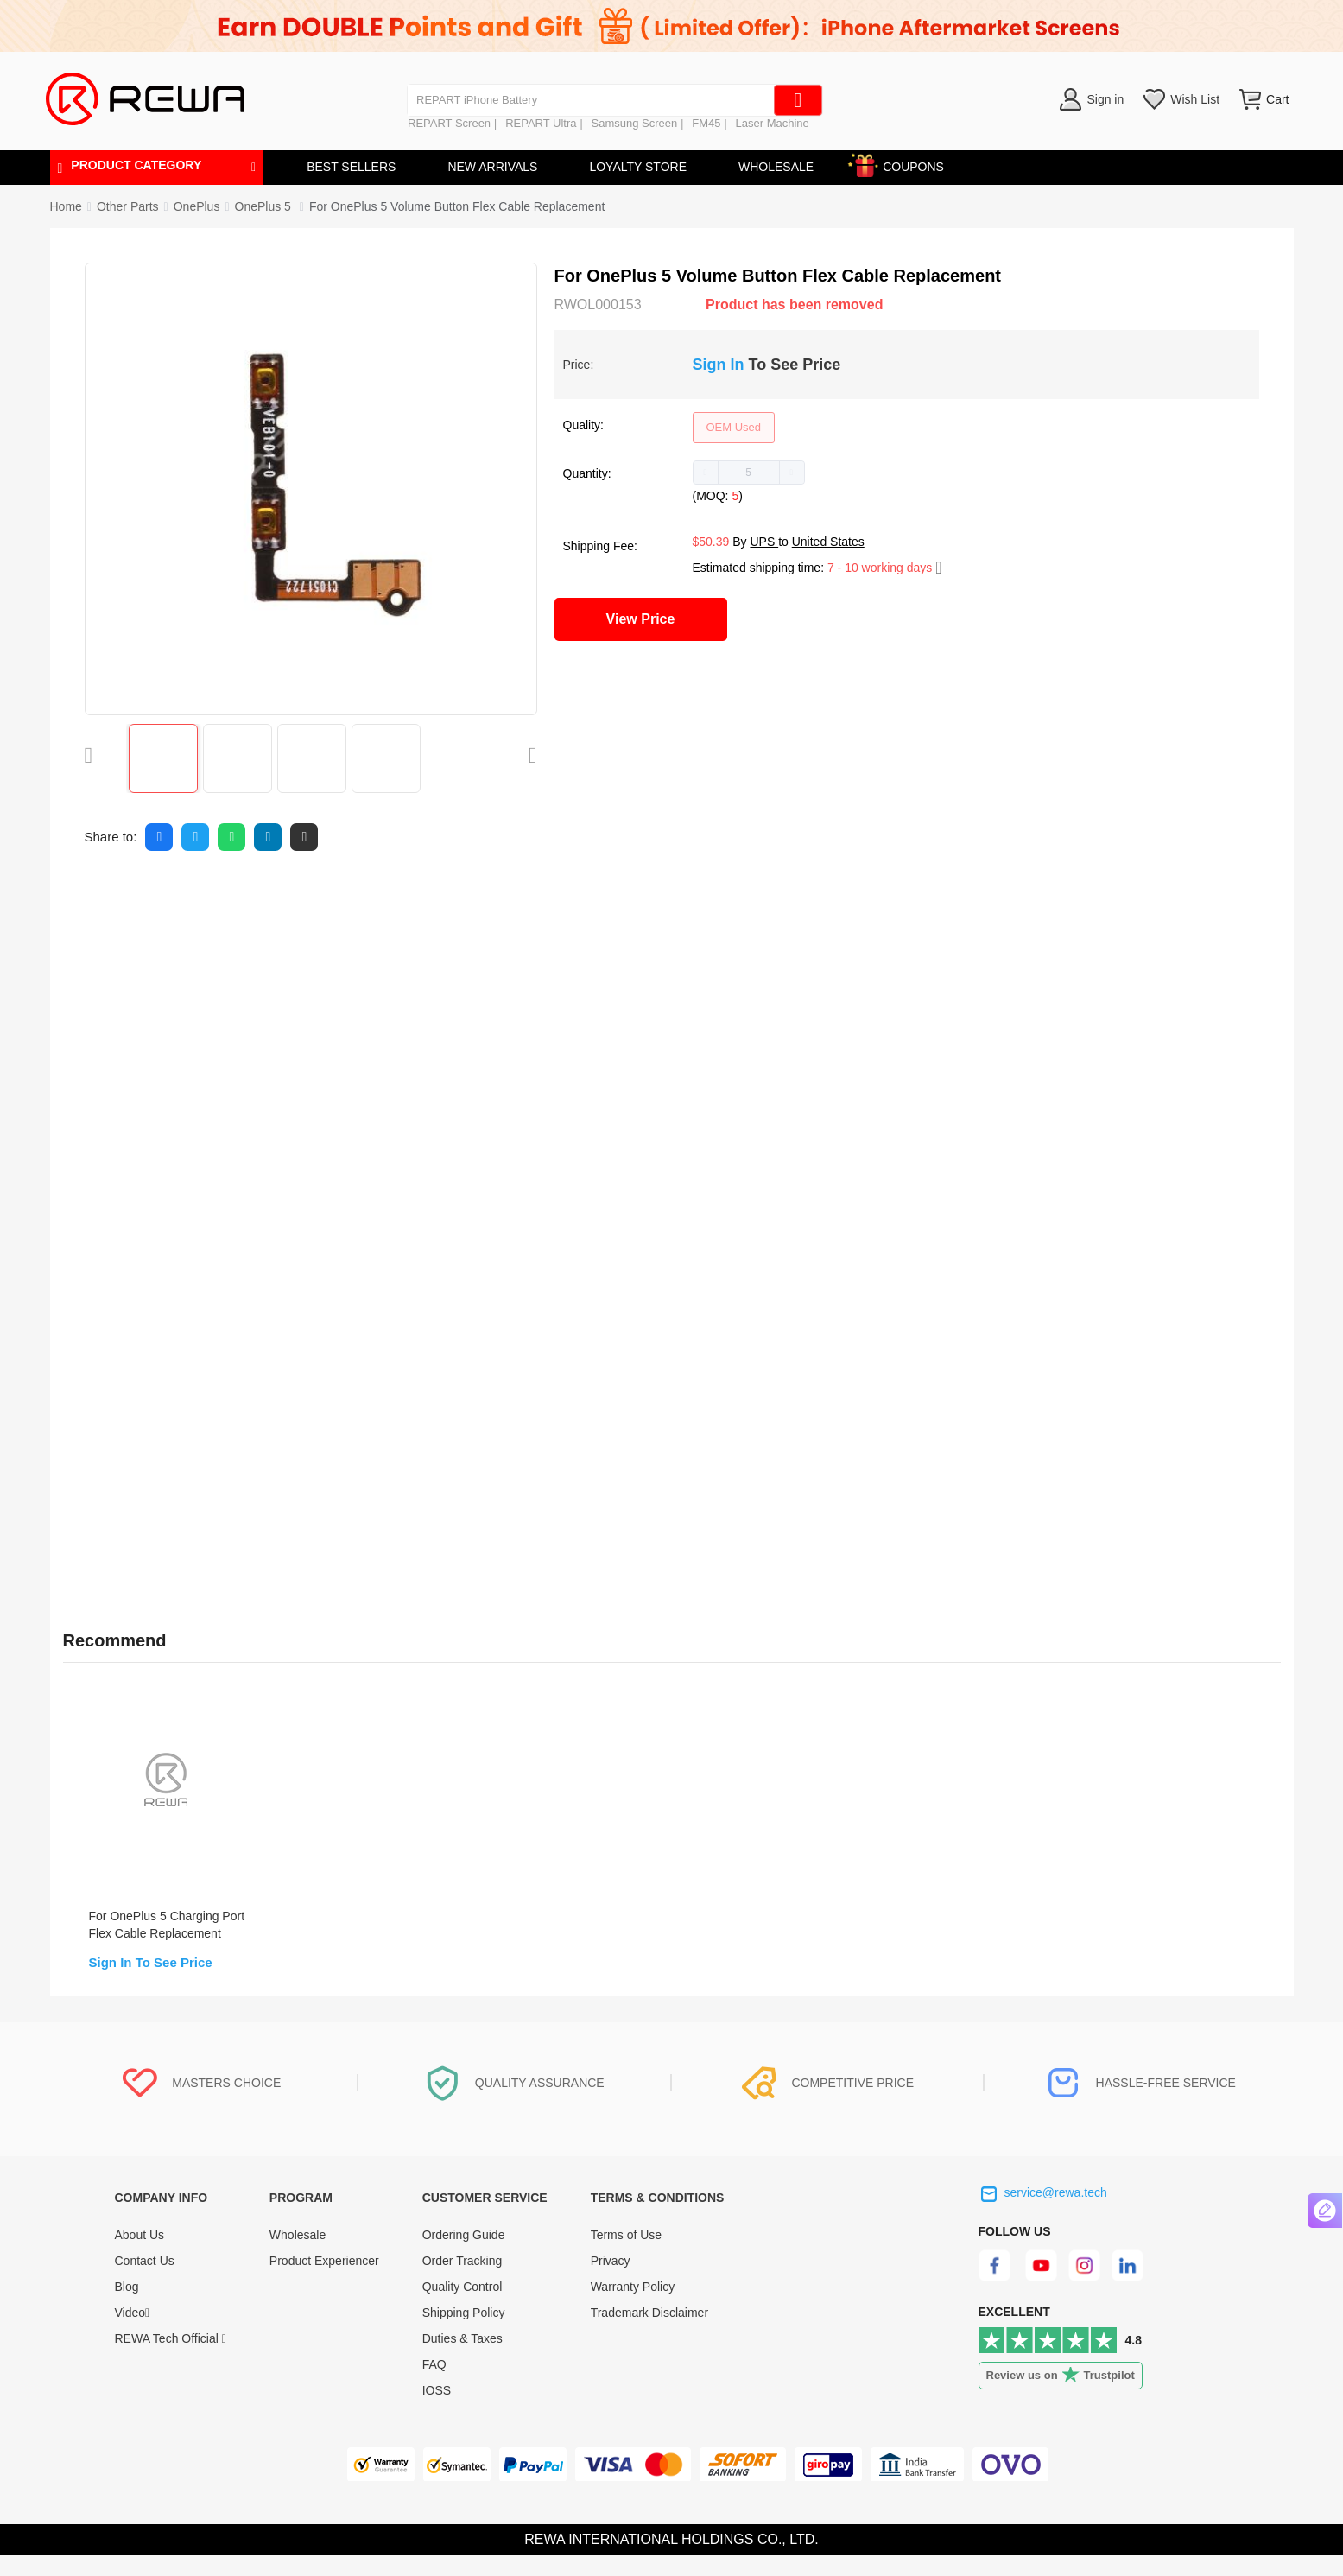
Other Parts (128, 206)
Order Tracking (462, 2281)
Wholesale (297, 2255)
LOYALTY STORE (638, 167)
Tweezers (190, 1191)
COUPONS (904, 163)
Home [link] (66, 206)
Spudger (187, 1150)
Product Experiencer (324, 2281)
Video (132, 2333)
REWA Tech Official (170, 2359)
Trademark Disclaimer (649, 2333)
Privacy (610, 2281)
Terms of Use (626, 2255)
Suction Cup (197, 1232)
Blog (127, 2307)
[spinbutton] (749, 472)
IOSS (436, 2411)
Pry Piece (190, 1211)
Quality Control (462, 2307)
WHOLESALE (776, 167)
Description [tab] (110, 897)
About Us (140, 2255)
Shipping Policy (463, 2333)
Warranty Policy (633, 2307)
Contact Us (144, 2281)
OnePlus (197, 206)
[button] (706, 472)
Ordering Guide (463, 2255)
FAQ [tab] (300, 897)
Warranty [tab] (471, 897)
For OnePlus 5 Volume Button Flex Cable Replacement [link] (457, 206)
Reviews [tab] (218, 897)
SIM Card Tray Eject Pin (228, 1252)
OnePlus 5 (265, 206)
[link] (128, 206)
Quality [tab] (377, 897)
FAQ (434, 2385)
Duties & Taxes (462, 2359)
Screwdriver (196, 1170)
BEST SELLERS (351, 167)
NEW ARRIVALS (492, 167)
